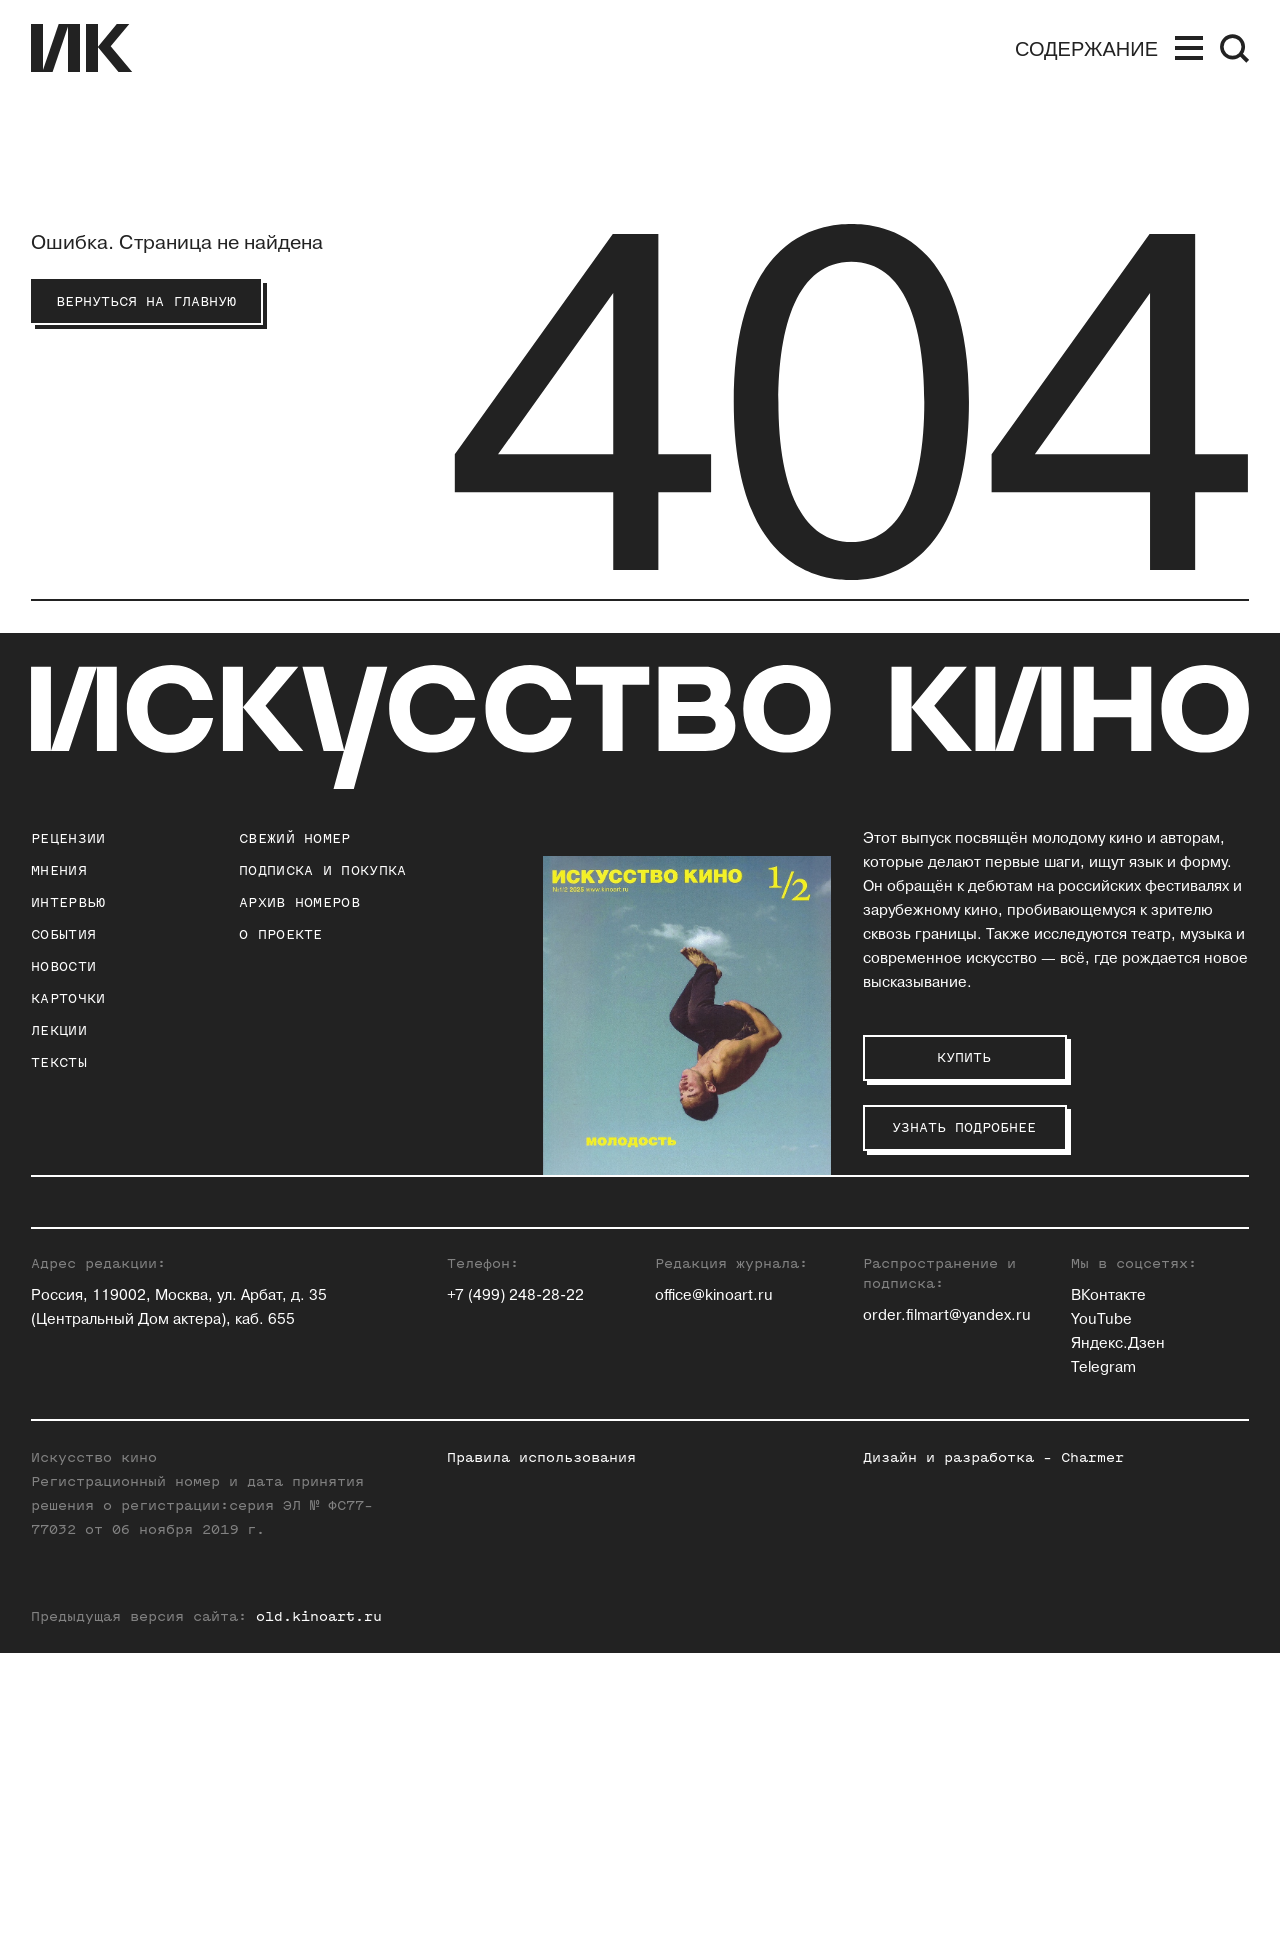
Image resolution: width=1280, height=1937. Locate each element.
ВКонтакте (1108, 1579)
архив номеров (299, 902)
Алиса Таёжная (1126, 1363)
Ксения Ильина (709, 1435)
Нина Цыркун (1119, 1435)
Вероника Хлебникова (1152, 1411)
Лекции (59, 1030)
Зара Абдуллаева (716, 1243)
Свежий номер (295, 838)
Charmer (1092, 1741)
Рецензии (68, 838)
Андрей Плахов (918, 1387)
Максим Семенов (1135, 1291)
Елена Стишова (1127, 1339)
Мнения (59, 870)
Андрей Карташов (928, 1243)
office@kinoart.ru (714, 1579)
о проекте (281, 934)
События (63, 934)
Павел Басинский (717, 1267)
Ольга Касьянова (924, 1267)
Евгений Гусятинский (731, 1315)
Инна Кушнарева (923, 1291)
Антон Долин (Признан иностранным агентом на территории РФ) (737, 1387)
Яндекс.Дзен (1118, 1627)
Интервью (68, 902)
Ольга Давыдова (714, 1339)
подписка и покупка (322, 870)
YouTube (1101, 1603)
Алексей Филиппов (1141, 1387)
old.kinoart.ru (319, 1900)
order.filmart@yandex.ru (947, 1599)
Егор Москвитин (922, 1363)
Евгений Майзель (927, 1339)
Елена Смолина (1128, 1315)
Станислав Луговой (934, 1315)
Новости (63, 966)
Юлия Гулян (697, 1291)
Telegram (1103, 1651)
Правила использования (541, 1741)
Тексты (59, 1062)
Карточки (68, 998)
